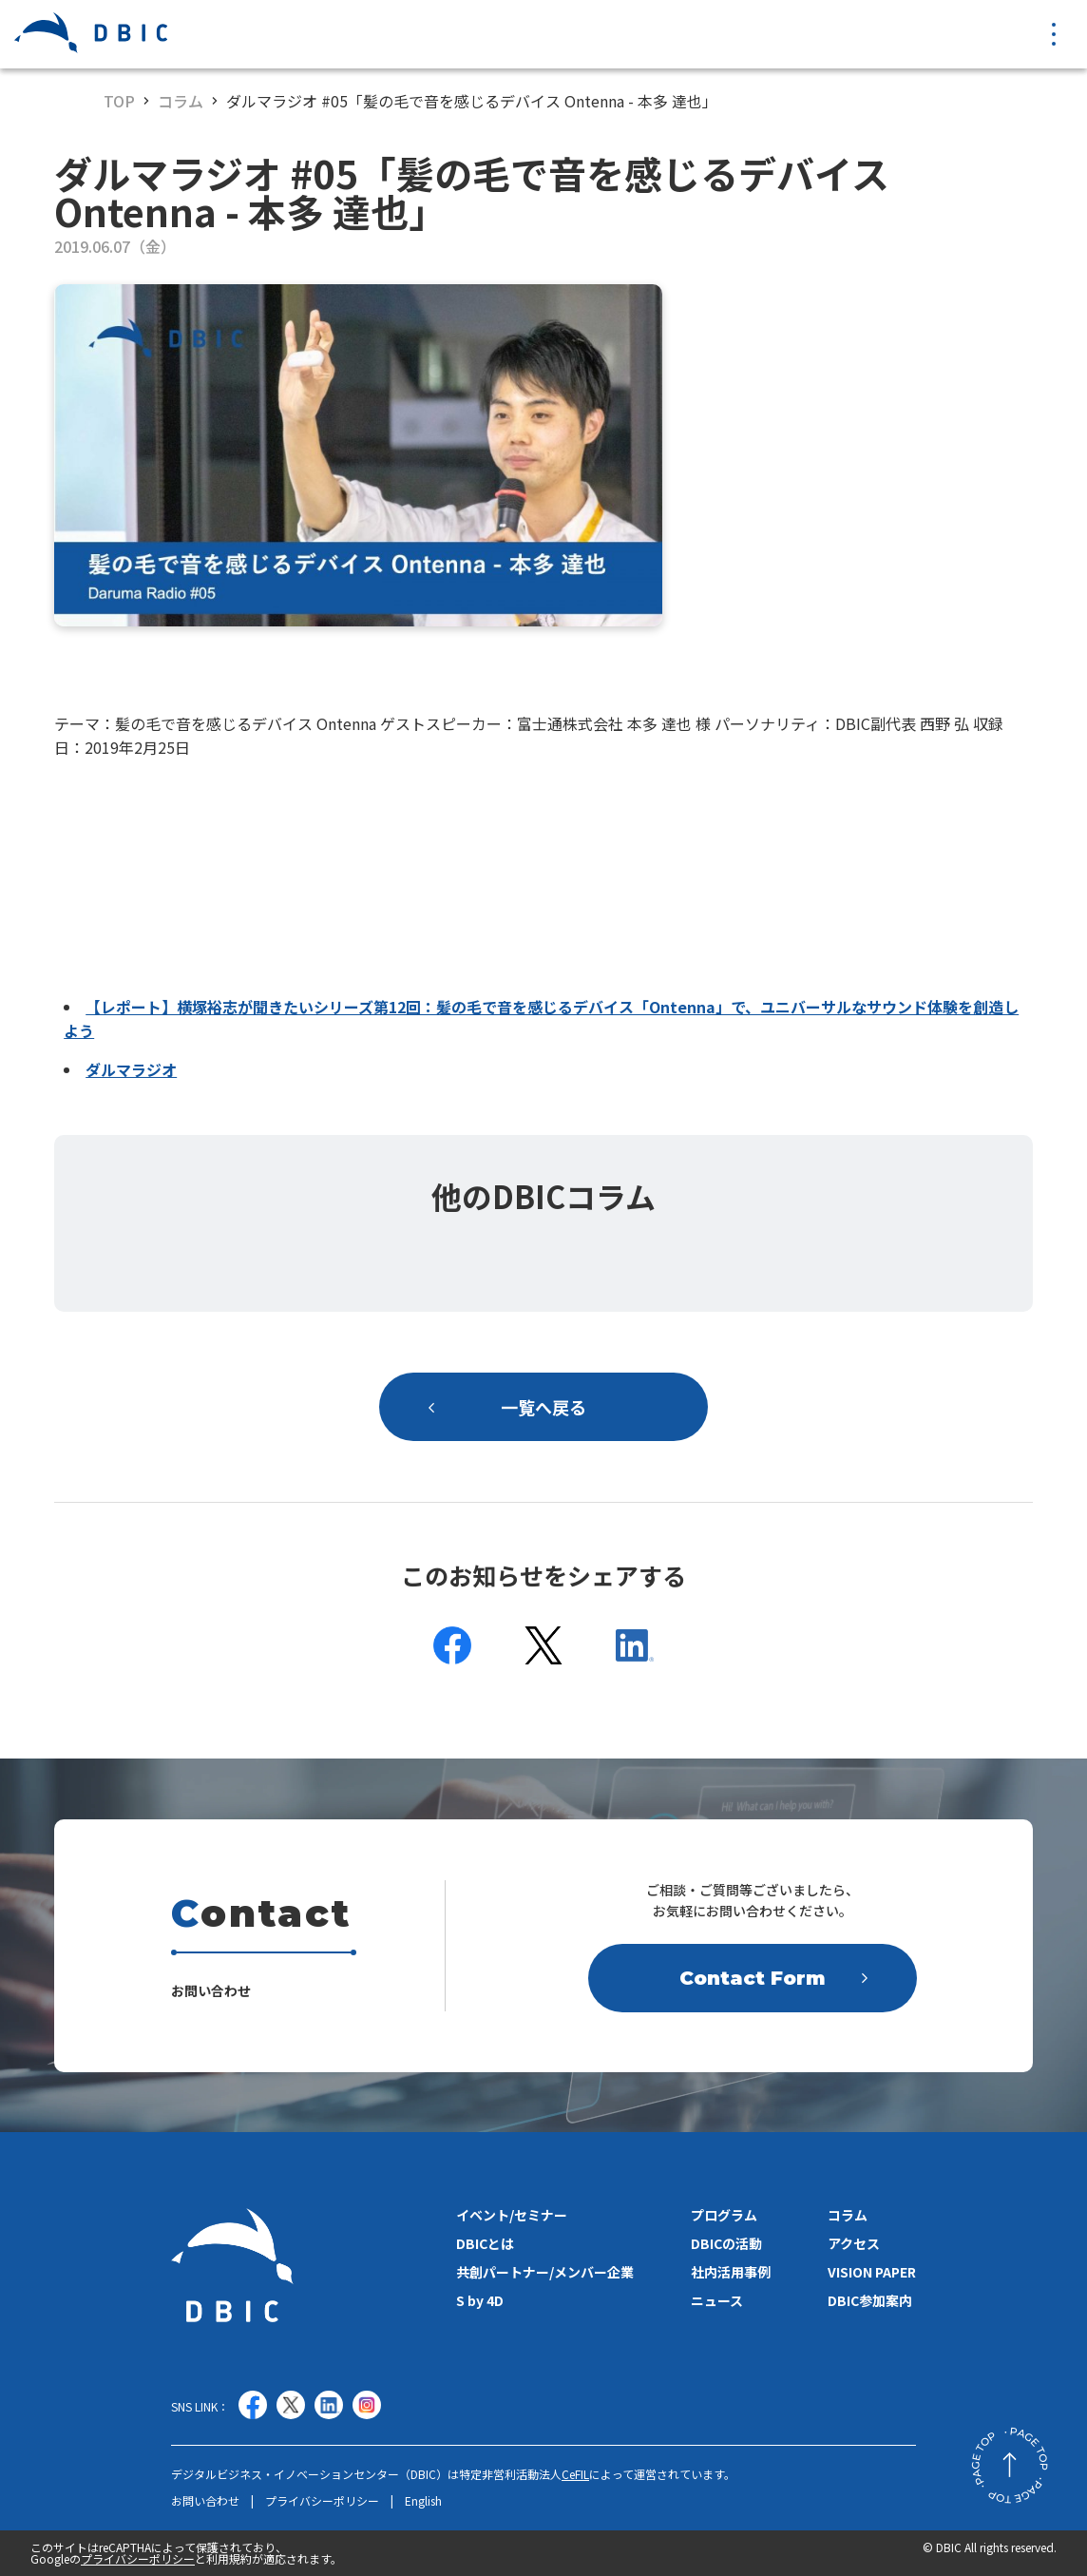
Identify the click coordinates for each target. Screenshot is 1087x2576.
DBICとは (485, 2243)
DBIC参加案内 (870, 2300)
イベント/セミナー (511, 2214)
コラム (180, 100)
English (423, 2501)
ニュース (717, 2300)
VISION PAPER (872, 2271)
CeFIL (575, 2474)
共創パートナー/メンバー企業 (545, 2271)
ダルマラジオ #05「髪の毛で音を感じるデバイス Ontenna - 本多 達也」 (471, 100)
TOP (119, 100)
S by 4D (480, 2300)
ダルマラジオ (131, 1069)
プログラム (724, 2214)
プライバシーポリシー (322, 2501)
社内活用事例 (731, 2271)
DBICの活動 (726, 2243)
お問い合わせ (205, 2501)
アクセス (854, 2243)
